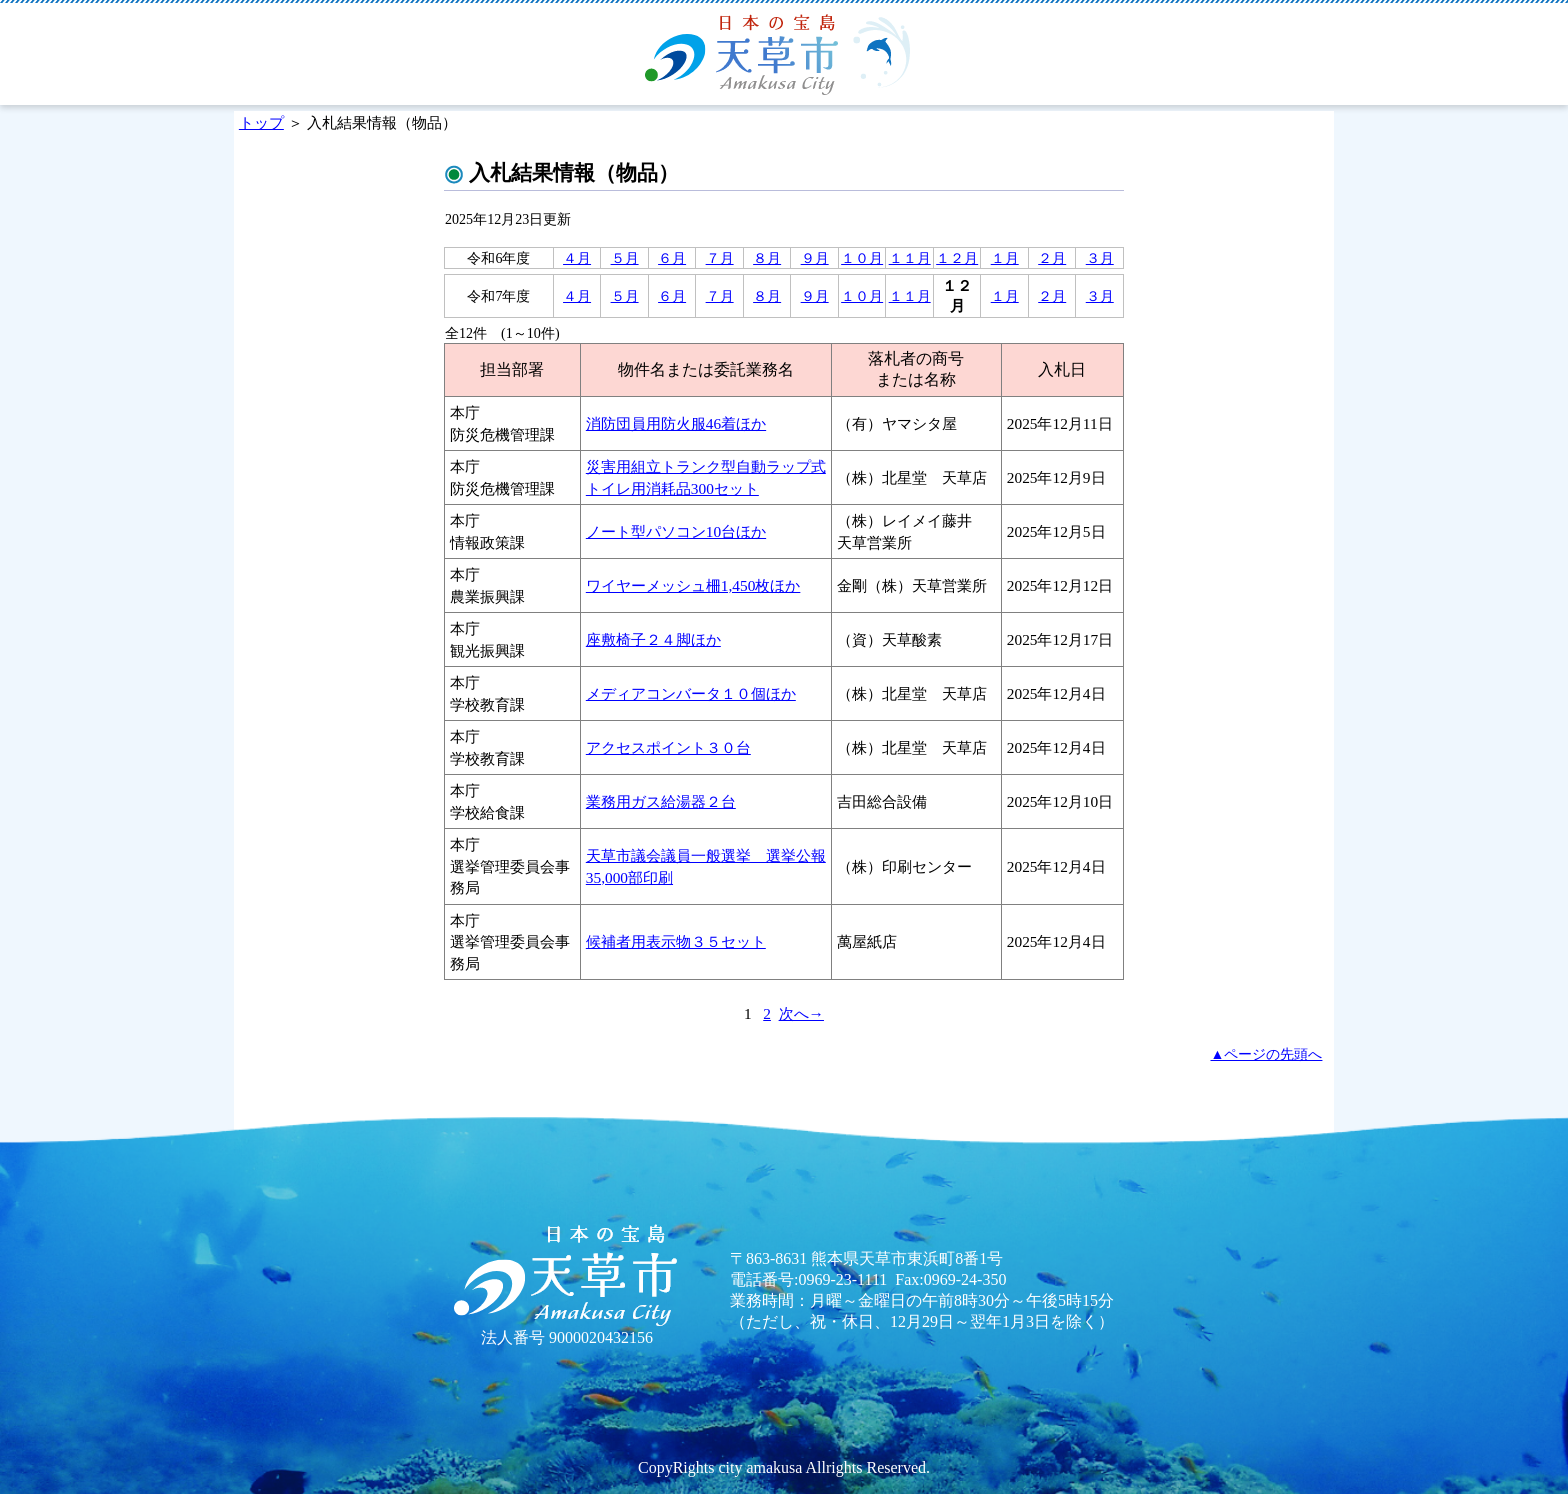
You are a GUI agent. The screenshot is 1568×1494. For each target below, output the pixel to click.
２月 (1052, 258)
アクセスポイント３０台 (668, 747)
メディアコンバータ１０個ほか (691, 693)
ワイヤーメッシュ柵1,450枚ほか (693, 585)
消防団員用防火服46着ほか (676, 423)
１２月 (957, 258)
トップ (261, 122)
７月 (720, 258)
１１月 (910, 258)
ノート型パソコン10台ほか (676, 531)
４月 (577, 258)
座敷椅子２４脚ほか (653, 639)
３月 (1100, 258)
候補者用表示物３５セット (676, 941)
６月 (672, 258)
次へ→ (801, 1013)
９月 (815, 258)
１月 (1005, 258)
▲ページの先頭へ (1267, 1054)
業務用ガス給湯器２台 (661, 801)
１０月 (862, 258)
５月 (625, 258)
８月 (767, 258)
